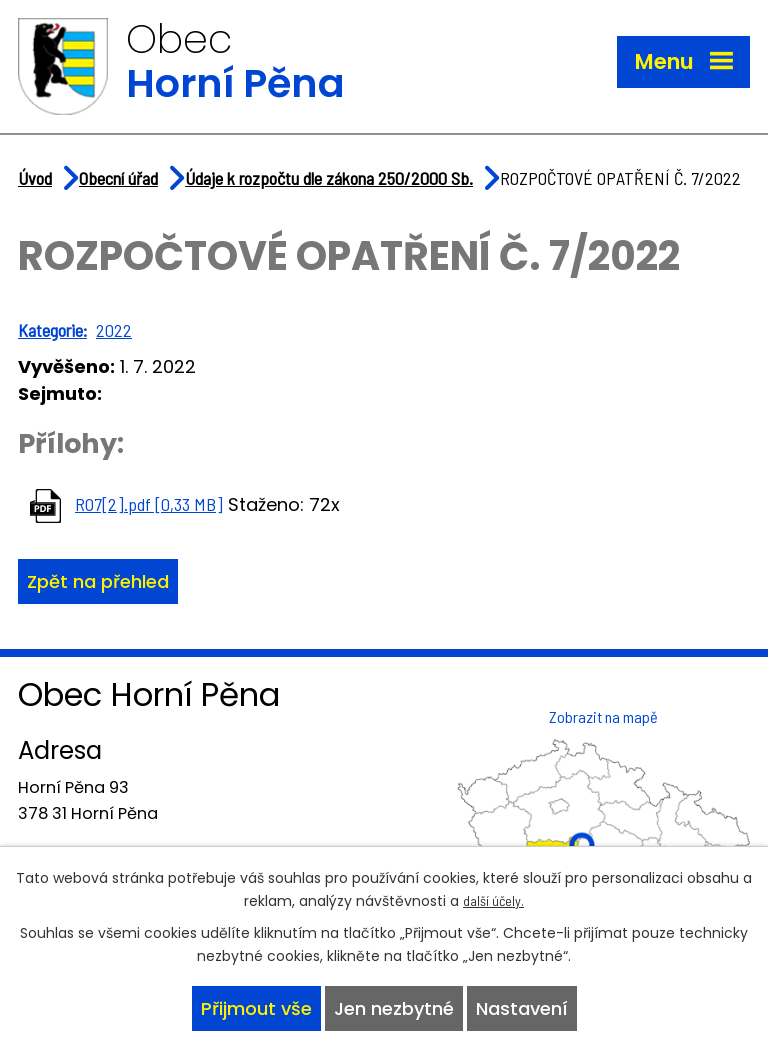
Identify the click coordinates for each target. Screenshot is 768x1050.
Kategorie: (52, 330)
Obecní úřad (118, 178)
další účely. (493, 900)
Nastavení (522, 1008)
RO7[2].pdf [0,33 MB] (149, 504)
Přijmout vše (256, 1008)
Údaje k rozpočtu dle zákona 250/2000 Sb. (329, 178)
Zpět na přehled (98, 581)
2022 (114, 330)
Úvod (35, 178)
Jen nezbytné (394, 1008)
